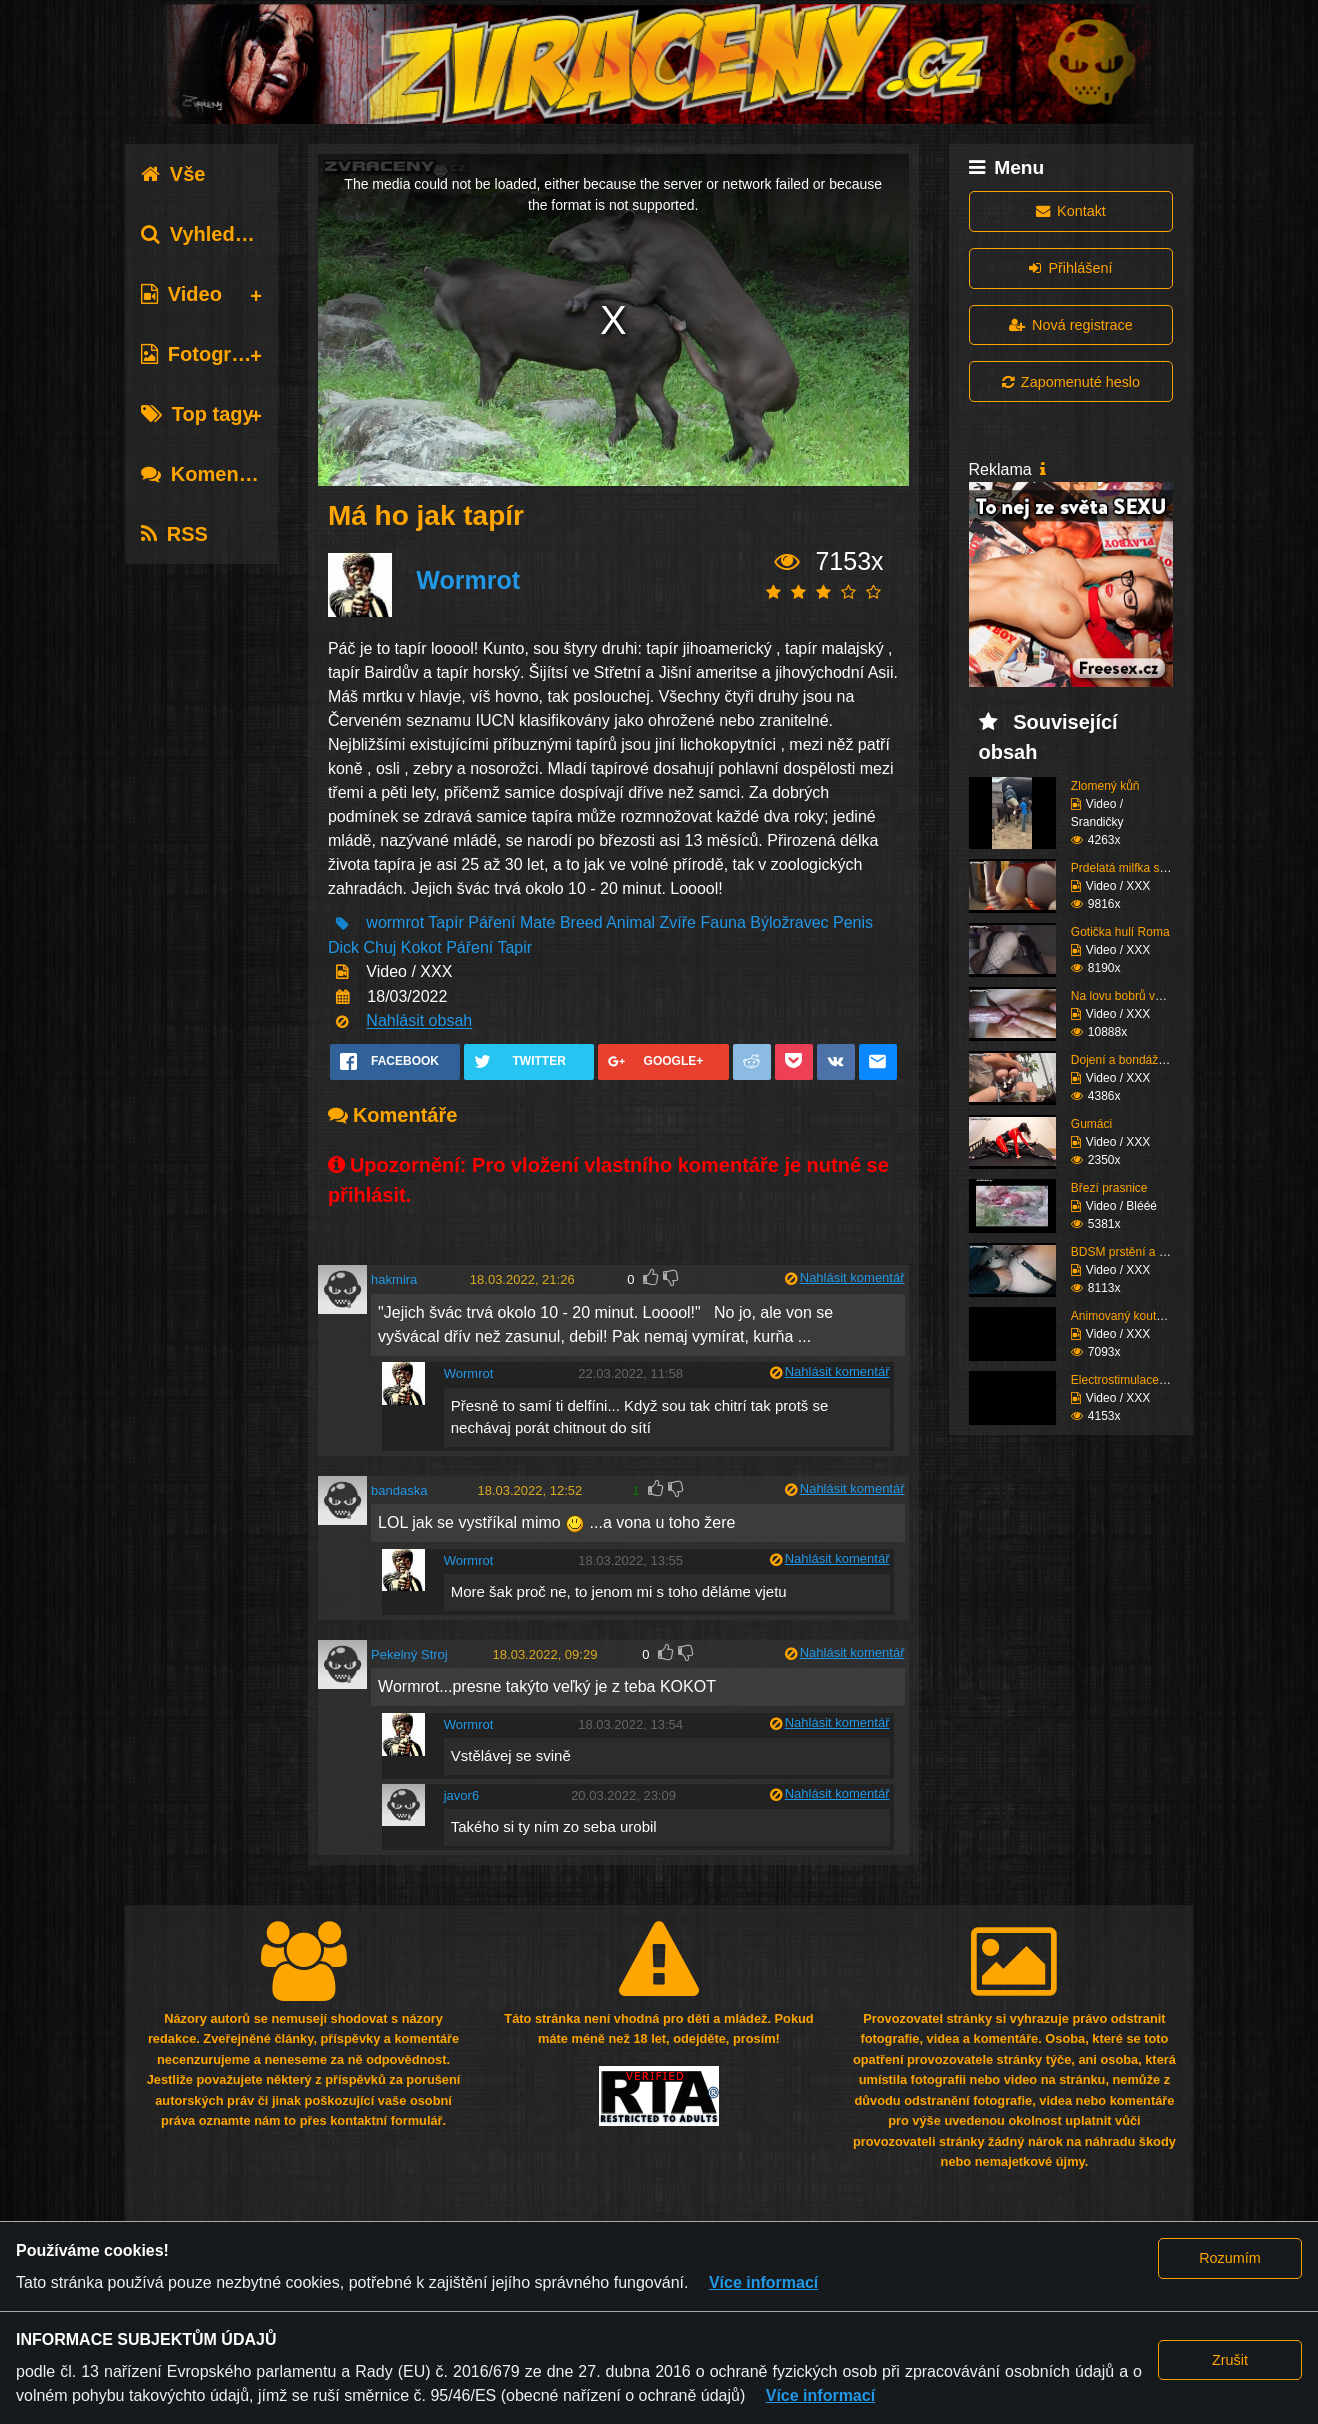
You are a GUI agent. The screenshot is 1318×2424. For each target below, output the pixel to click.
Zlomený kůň (1105, 786)
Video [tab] (181, 294)
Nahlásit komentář (852, 1277)
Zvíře (678, 923)
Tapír (446, 923)
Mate (538, 923)
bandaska (399, 1490)
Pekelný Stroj (409, 1654)
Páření (491, 923)
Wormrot (468, 581)
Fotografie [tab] (203, 354)
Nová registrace (1071, 325)
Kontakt (1071, 211)
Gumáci (1091, 1124)
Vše (173, 174)
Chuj (379, 947)
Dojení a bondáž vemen (1134, 1060)
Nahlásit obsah (419, 1021)
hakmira (394, 1279)
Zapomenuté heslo (1071, 382)
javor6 (461, 1795)
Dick (343, 947)
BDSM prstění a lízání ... (1136, 1252)
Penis (853, 923)
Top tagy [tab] (197, 414)
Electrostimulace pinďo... (1136, 1380)
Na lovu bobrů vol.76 (1126, 996)
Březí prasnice (1109, 1188)
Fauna (722, 923)
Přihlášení (1070, 268)
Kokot (423, 947)
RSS (174, 534)
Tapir (514, 947)
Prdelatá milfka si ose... (1133, 868)
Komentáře (208, 474)
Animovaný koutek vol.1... (1139, 1316)
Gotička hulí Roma (1120, 932)
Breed (581, 923)
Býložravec (789, 923)
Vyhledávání (213, 234)
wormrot (395, 923)
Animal (630, 923)
